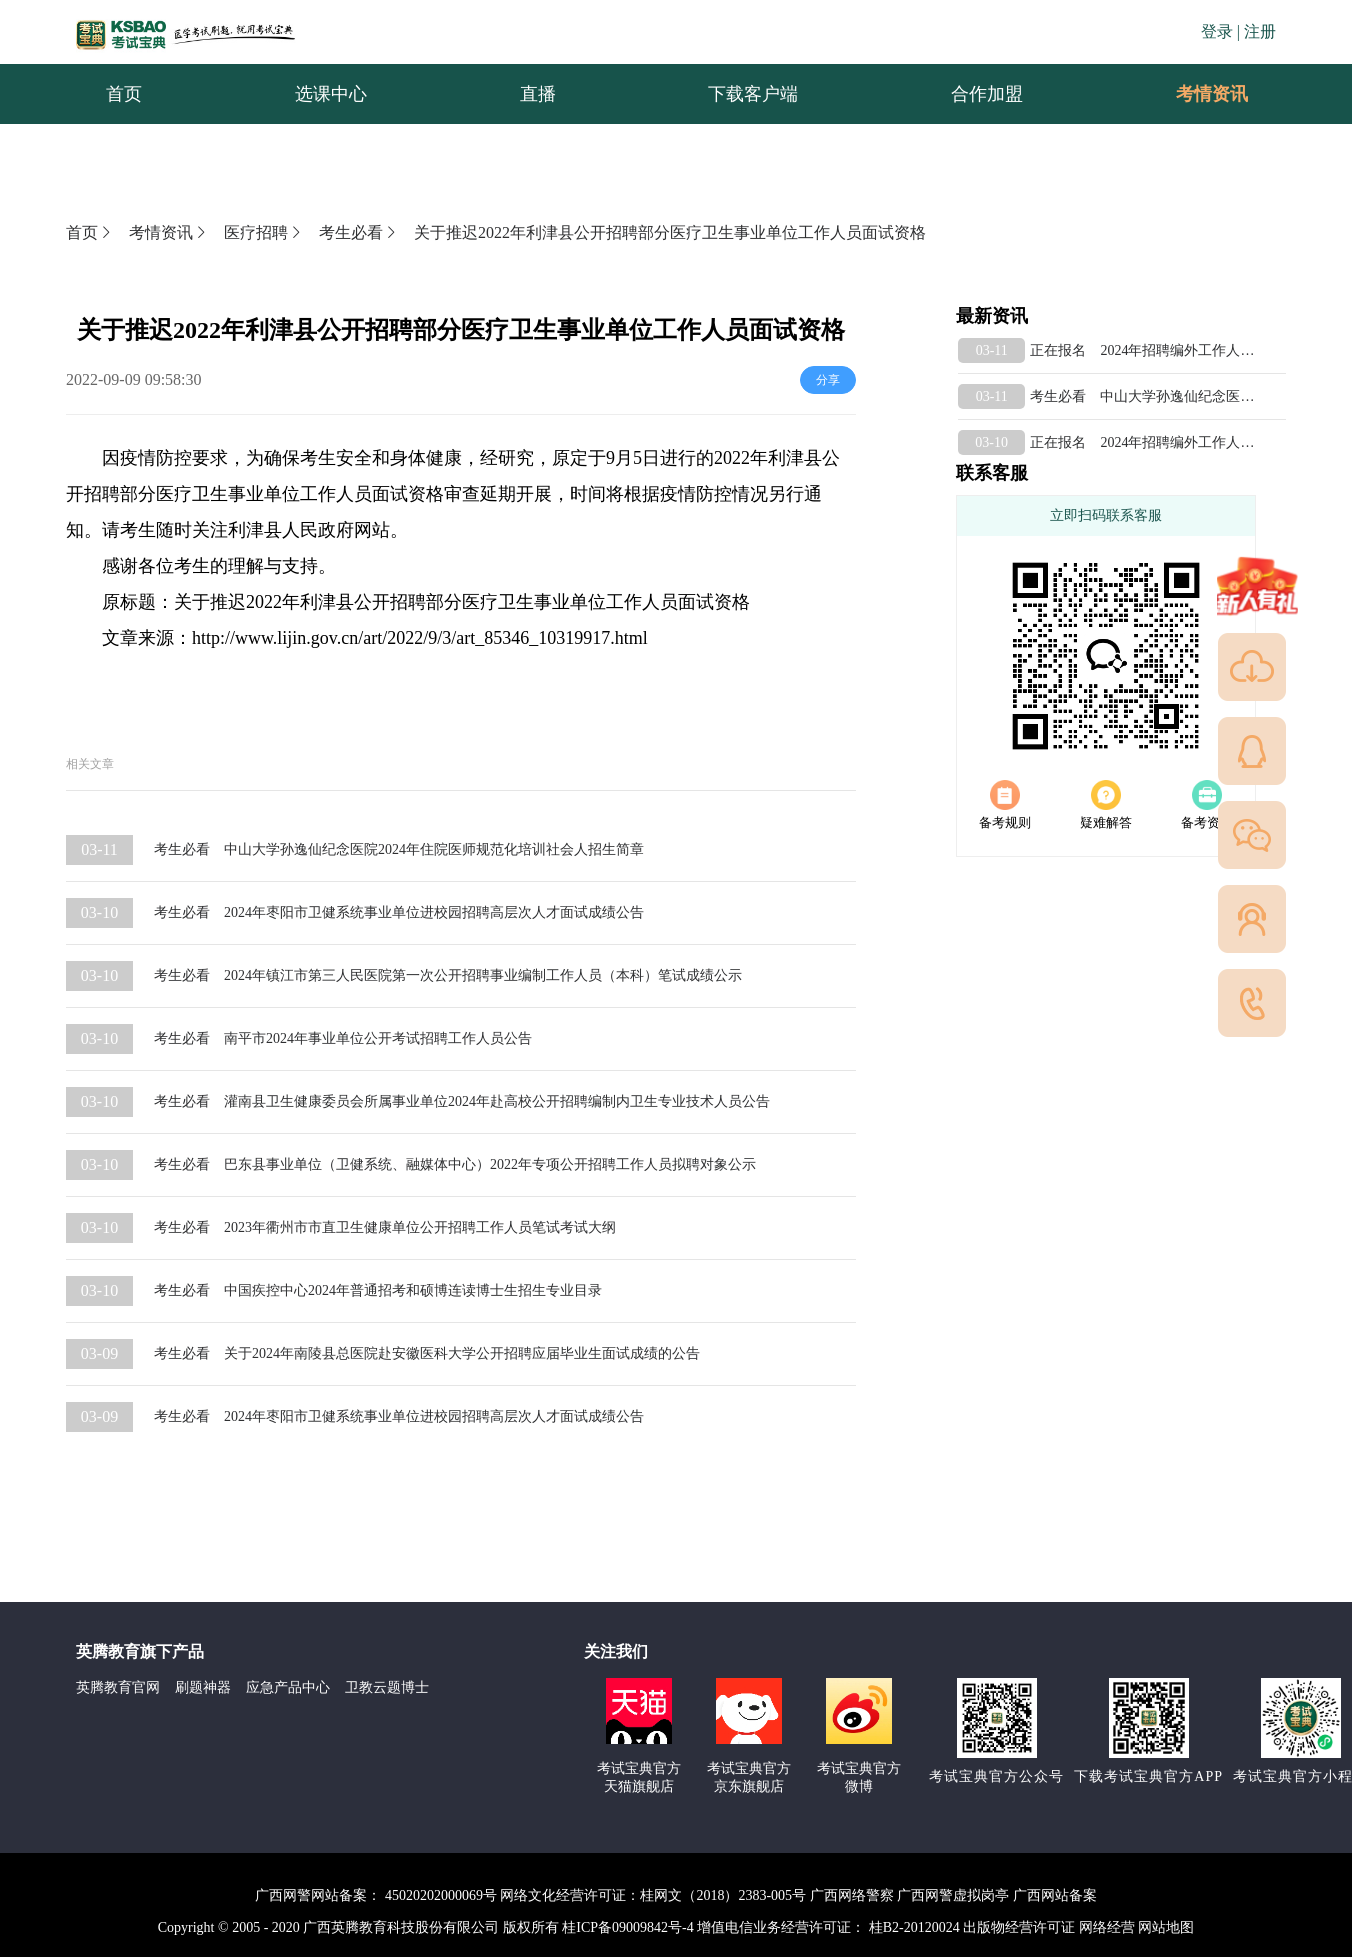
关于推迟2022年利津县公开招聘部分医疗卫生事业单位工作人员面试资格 (670, 232)
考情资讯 (1196, 94)
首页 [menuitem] (124, 94)
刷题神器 (203, 1687)
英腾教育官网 (118, 1687)
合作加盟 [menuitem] (987, 94)
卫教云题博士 (387, 1687)
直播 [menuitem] (538, 94)
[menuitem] (1211, 94)
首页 (90, 232)
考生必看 (359, 232)
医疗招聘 (264, 232)
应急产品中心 (288, 1687)
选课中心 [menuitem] (331, 94)
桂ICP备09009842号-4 (627, 1927)
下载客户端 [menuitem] (753, 94)
